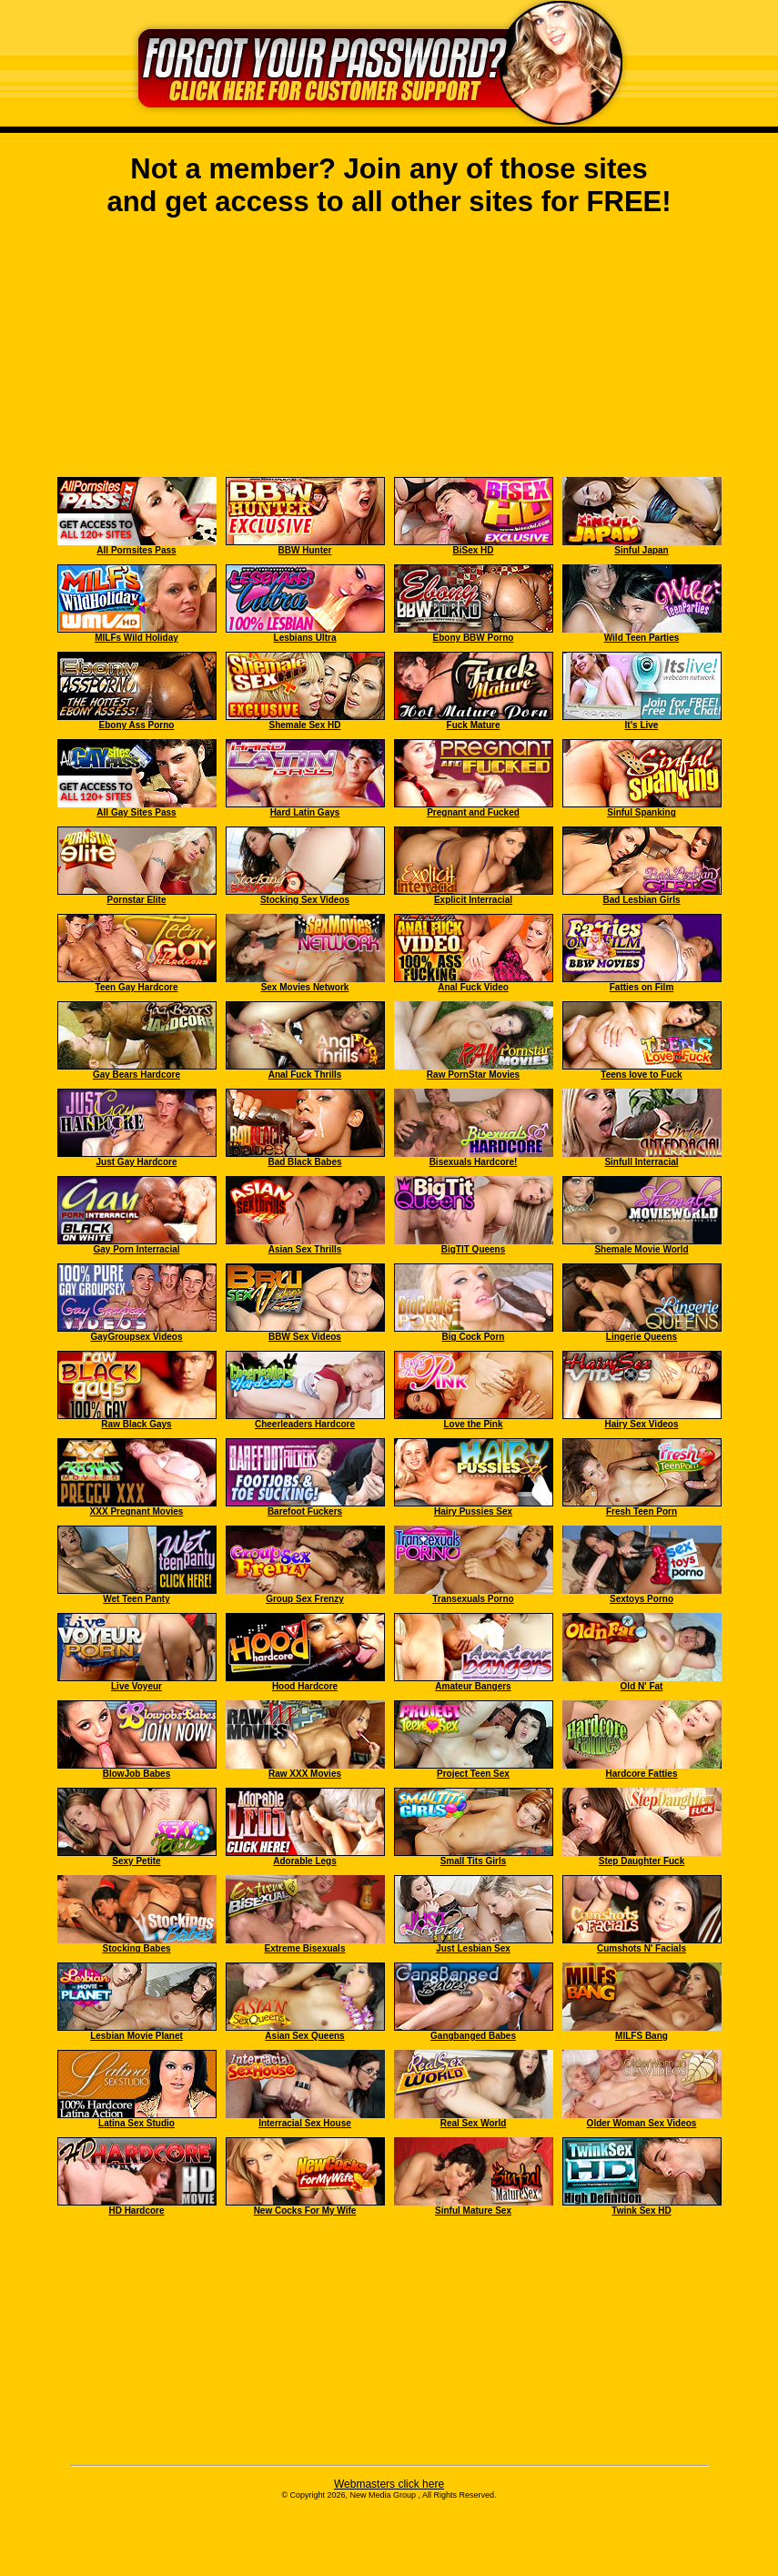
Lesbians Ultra (305, 638)
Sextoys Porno (641, 1599)
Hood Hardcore (305, 1686)
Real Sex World (473, 2123)
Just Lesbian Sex (473, 1948)
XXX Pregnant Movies (137, 1511)
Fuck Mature (473, 725)
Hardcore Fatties (642, 1774)
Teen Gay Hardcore (137, 987)
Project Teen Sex (473, 1774)
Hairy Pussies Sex (473, 1511)
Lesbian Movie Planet (136, 2036)
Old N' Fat (642, 1686)
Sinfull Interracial (641, 1162)
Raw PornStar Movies (473, 1075)
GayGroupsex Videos (137, 1337)
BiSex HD (472, 550)
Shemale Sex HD (305, 725)
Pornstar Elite (136, 900)
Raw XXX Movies (304, 1774)
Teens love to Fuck (641, 1075)
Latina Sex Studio (136, 2123)
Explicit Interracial (473, 900)
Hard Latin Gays (305, 812)
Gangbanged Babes (473, 2036)
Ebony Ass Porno (137, 725)
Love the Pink (472, 1424)
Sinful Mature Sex (473, 2211)
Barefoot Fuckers (305, 1511)
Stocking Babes (136, 1948)
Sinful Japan (641, 550)
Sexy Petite (136, 1861)
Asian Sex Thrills (305, 1249)
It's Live (642, 725)
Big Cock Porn (473, 1337)
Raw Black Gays (136, 1424)
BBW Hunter (305, 550)
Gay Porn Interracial (136, 1249)
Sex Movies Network (305, 987)
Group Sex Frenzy (305, 1599)
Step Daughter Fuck (641, 1861)
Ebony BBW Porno (473, 638)
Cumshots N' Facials (641, 1948)
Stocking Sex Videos (304, 900)
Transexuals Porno (472, 1599)
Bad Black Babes (304, 1162)
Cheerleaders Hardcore (305, 1424)
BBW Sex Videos (304, 1337)
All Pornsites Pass (136, 550)
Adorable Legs (304, 1861)
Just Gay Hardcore (136, 1162)
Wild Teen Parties (642, 638)
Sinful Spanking (641, 812)
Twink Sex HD (641, 2211)
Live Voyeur (136, 1686)
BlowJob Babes (136, 1774)
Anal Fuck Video (473, 987)
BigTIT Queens (473, 1249)
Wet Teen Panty (136, 1599)
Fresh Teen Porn (641, 1511)
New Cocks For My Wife (305, 2211)
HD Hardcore (136, 2211)
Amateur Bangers (472, 1686)
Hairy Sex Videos (642, 1424)
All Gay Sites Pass (136, 812)
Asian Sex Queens (304, 2036)
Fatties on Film (642, 987)
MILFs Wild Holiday (136, 638)
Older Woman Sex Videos (642, 2123)
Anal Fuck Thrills (305, 1075)
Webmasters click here (389, 2484)
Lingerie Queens (641, 1337)
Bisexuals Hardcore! (473, 1162)
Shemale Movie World (641, 1249)
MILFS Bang (641, 2036)
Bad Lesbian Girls (641, 900)
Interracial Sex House (304, 2123)
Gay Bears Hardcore (136, 1075)
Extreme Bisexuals (305, 1948)
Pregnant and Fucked (473, 812)
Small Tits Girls (473, 1861)
